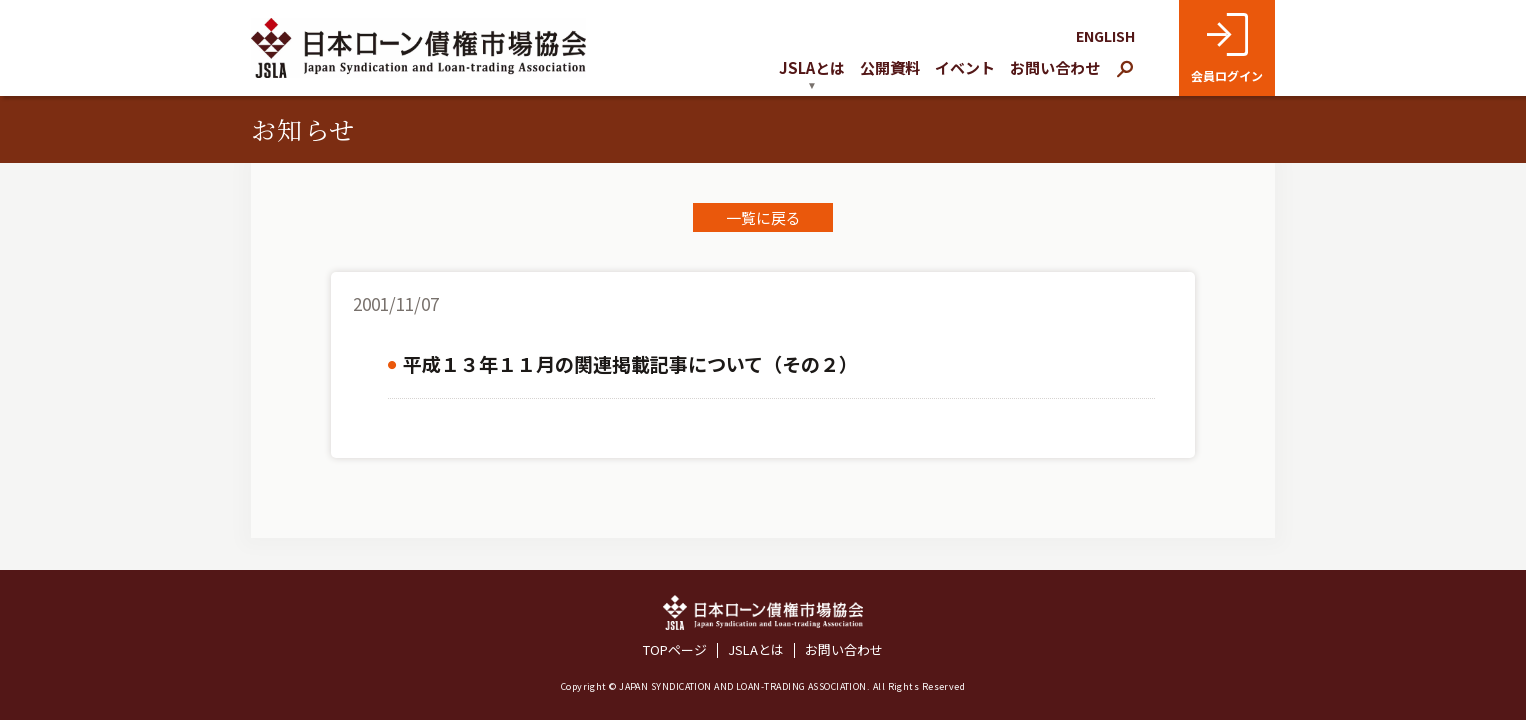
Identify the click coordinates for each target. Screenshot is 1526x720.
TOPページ (675, 650)
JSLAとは (756, 650)
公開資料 (890, 67)
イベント (965, 67)
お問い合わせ (1055, 67)
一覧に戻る (763, 217)
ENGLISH (1105, 36)
